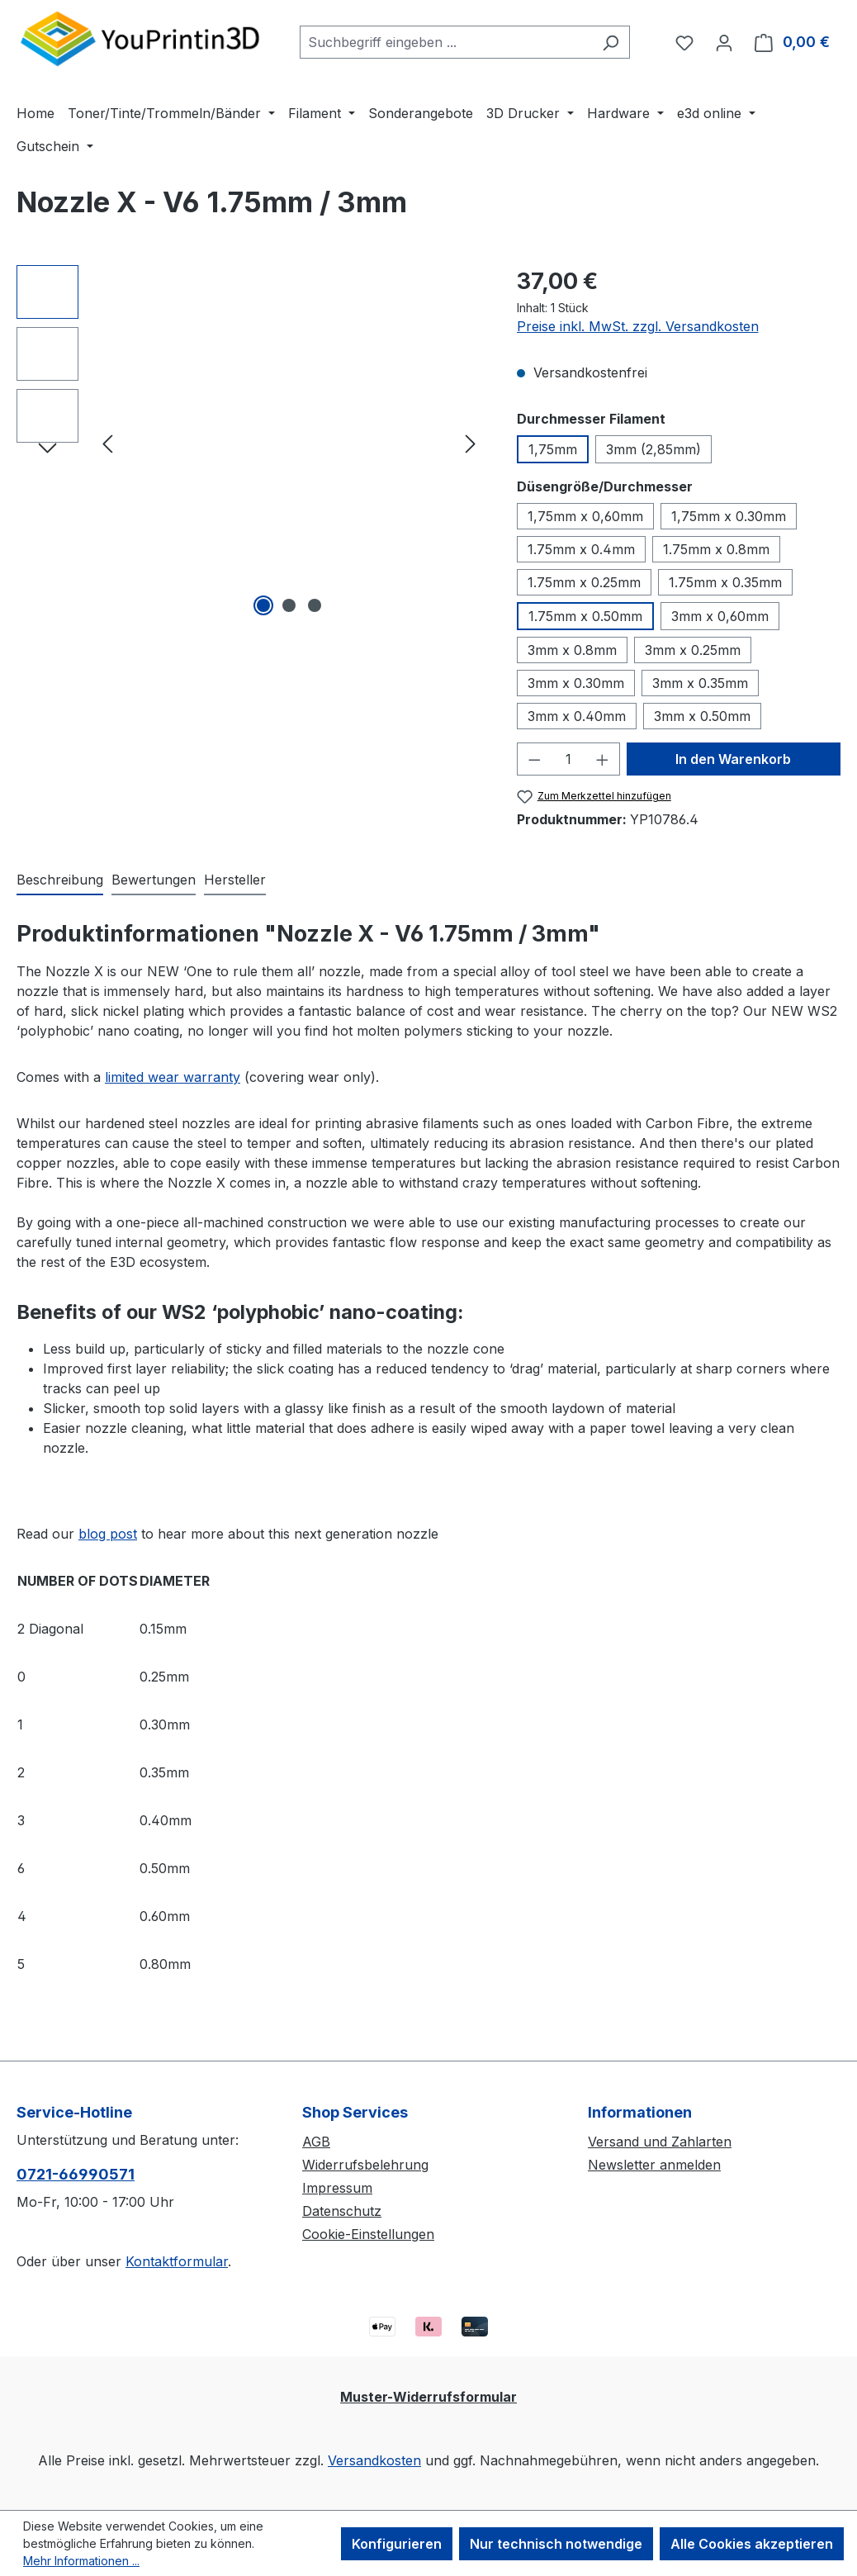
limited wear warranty (172, 1077)
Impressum (337, 2188)
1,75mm (552, 449)
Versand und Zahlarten (660, 2141)
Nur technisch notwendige (556, 2544)
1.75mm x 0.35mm (725, 582)
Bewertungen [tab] (153, 879)
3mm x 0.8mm (572, 650)
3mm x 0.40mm (577, 716)
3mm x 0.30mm (576, 683)
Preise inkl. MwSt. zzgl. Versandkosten (638, 326)
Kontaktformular (176, 2261)
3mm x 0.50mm (702, 716)
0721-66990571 (76, 2174)
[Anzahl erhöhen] (602, 759)
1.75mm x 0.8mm (716, 549)
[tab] (60, 880)
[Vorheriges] (107, 443)
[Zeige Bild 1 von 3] (263, 605)
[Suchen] (610, 42)
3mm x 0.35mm (700, 683)
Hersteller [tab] (235, 879)
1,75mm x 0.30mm (728, 516)
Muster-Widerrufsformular (428, 2397)
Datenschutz (341, 2211)
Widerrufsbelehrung (365, 2164)
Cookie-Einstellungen (368, 2234)
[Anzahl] (568, 759)
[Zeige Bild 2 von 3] (289, 605)
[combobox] (446, 42)
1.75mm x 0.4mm (581, 549)
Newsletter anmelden (654, 2164)
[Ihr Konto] (724, 42)
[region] (250, 442)
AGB (316, 2141)
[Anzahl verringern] (534, 759)
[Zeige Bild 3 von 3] (314, 605)
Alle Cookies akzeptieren (751, 2544)
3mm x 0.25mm (693, 650)
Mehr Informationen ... (81, 2561)
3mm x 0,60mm (720, 616)
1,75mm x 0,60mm (585, 516)
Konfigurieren (397, 2544)
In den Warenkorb (733, 759)
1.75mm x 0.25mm (584, 582)
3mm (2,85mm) (653, 449)
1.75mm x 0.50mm (585, 616)
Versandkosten (374, 2460)
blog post (107, 1533)
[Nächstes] (470, 443)
